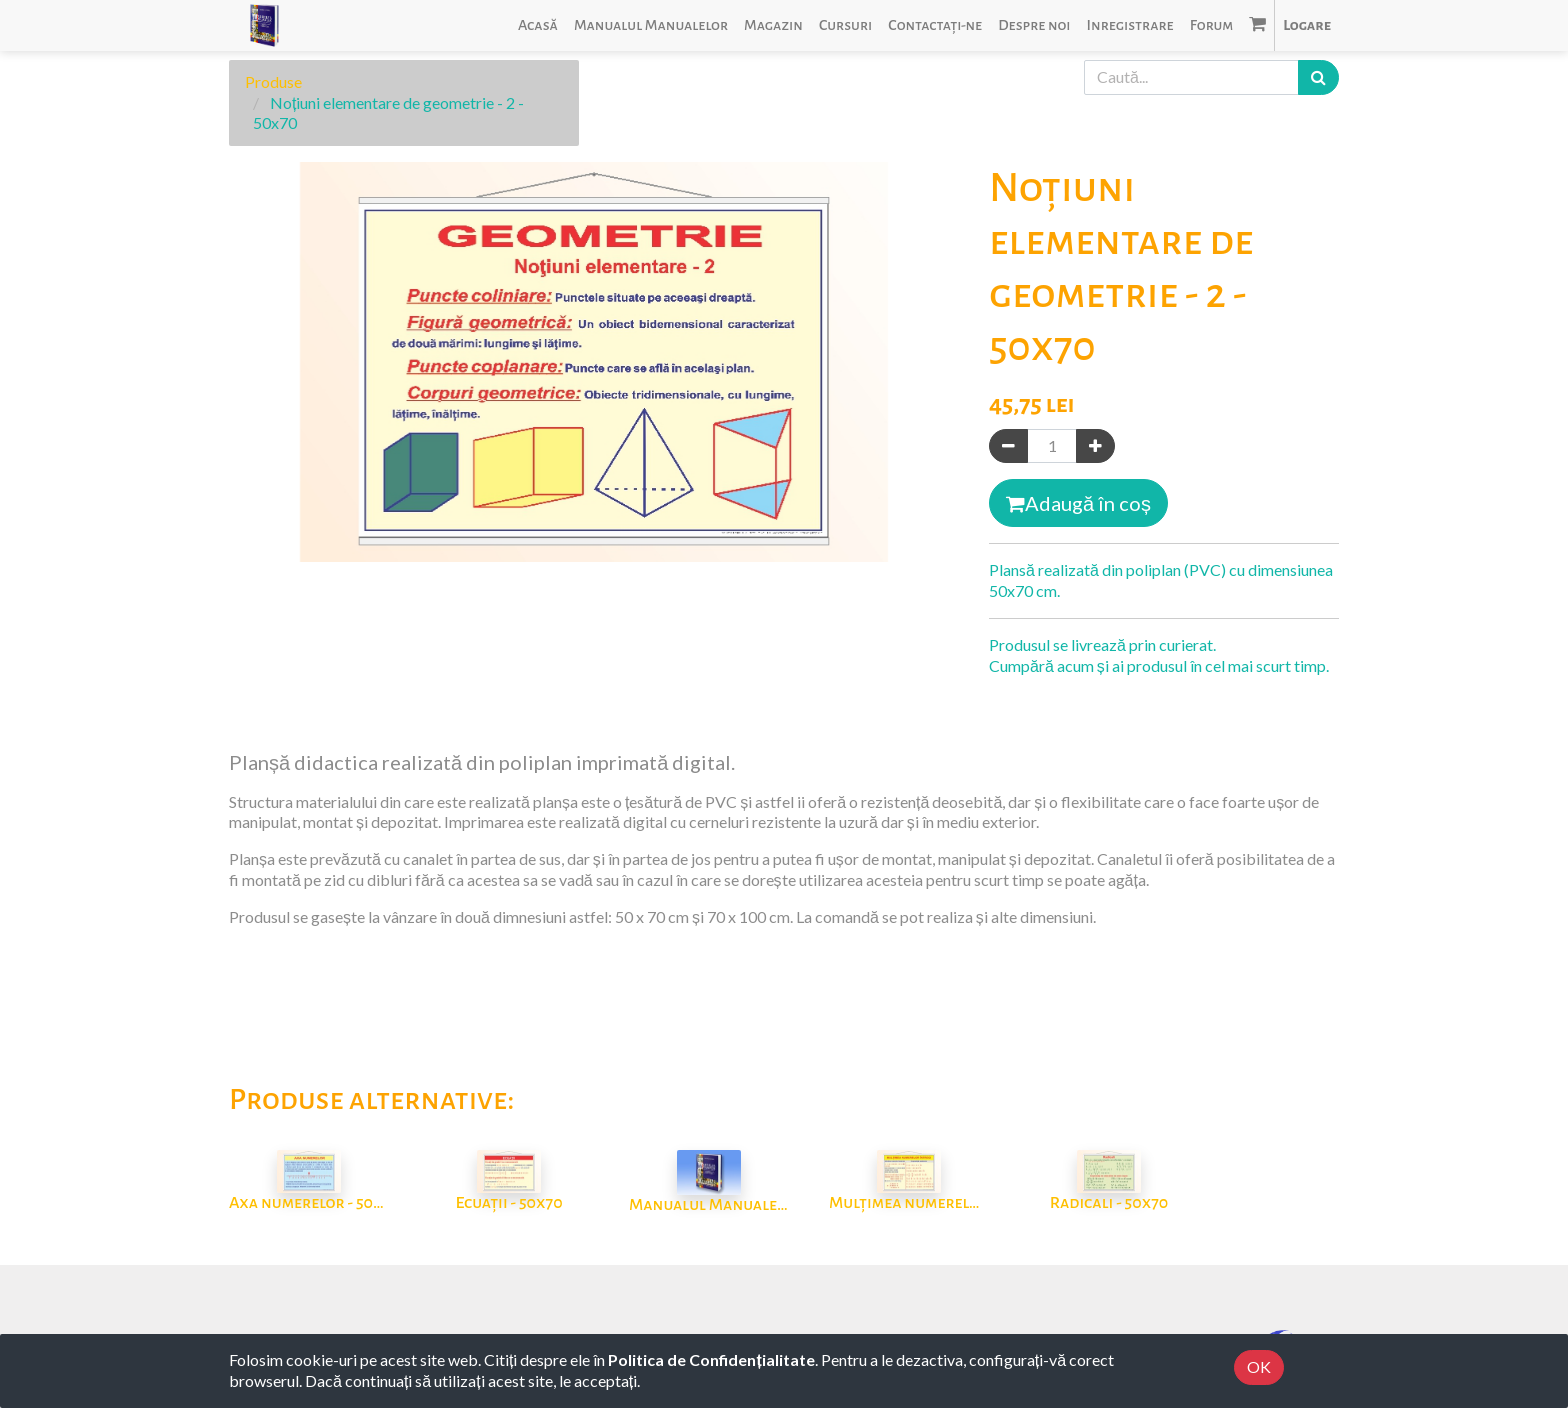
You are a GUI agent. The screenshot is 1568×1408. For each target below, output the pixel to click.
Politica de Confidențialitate (711, 1359)
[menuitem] (538, 25)
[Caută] (1318, 77)
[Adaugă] (1095, 446)
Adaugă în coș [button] (1078, 503)
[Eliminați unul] (1008, 446)
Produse (273, 81)
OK (1259, 1366)
